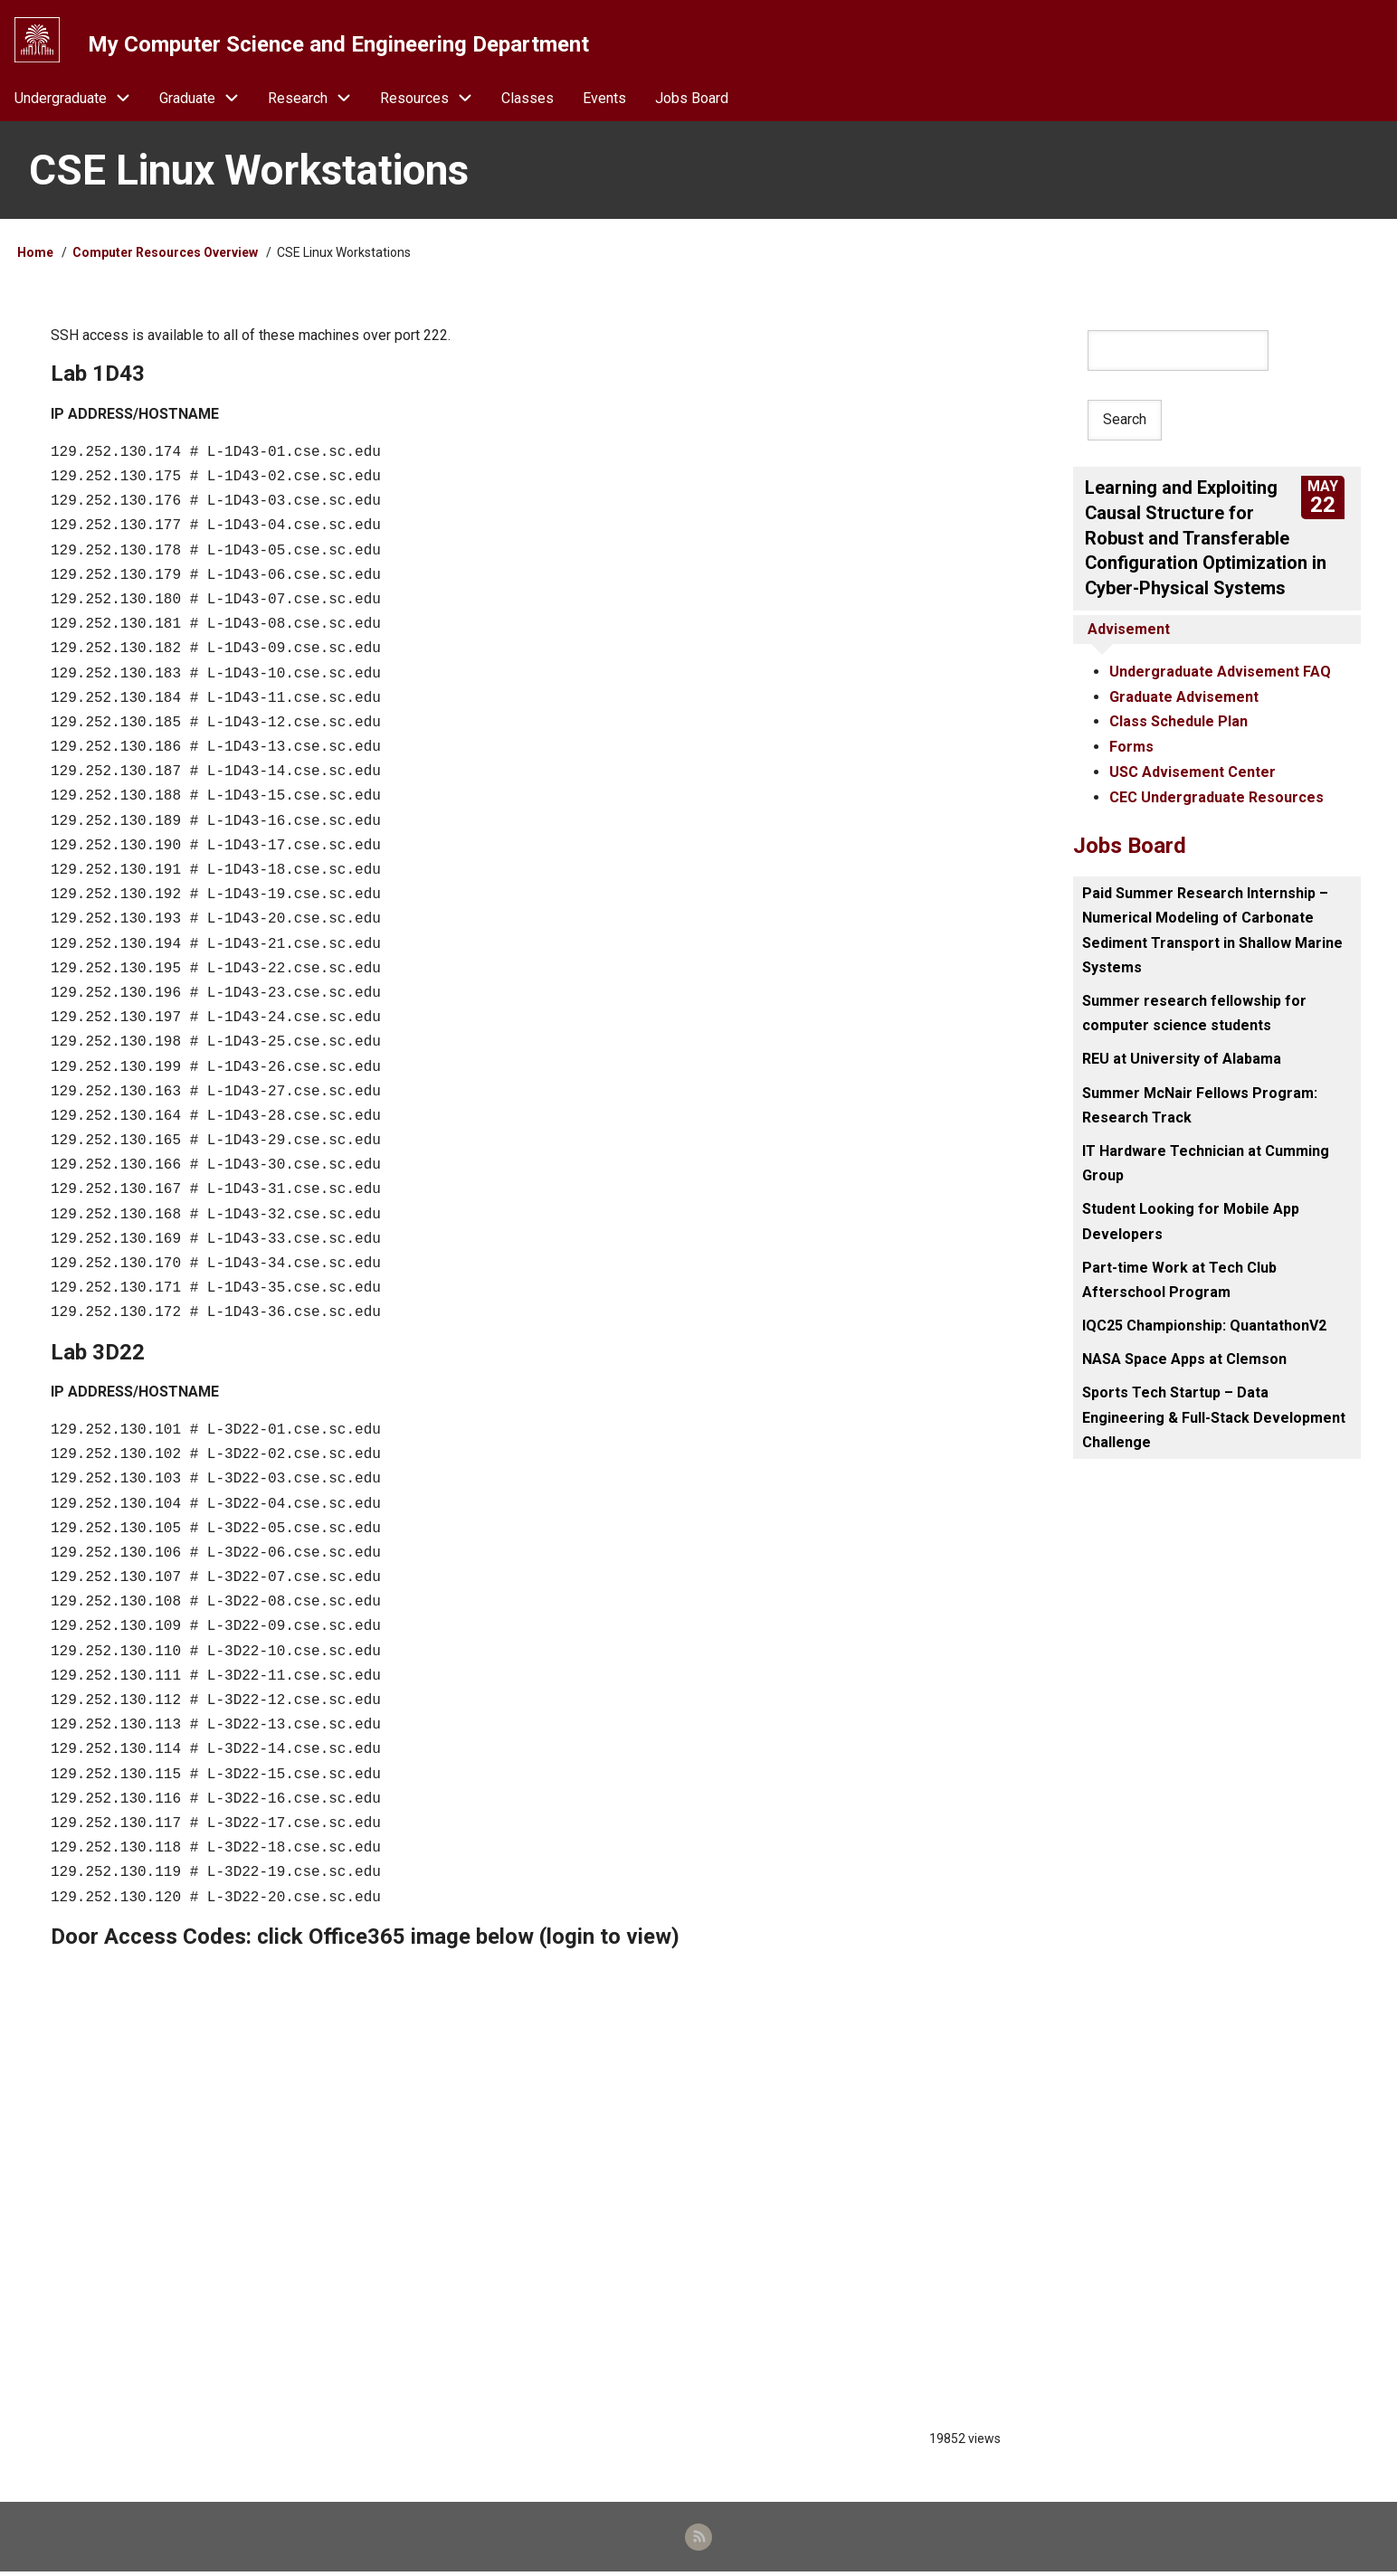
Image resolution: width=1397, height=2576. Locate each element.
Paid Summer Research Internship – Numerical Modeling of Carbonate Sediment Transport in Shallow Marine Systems (1212, 928)
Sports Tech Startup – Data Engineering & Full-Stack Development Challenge (1213, 1415)
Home (35, 256)
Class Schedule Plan (1178, 721)
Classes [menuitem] (527, 100)
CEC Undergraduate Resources (1216, 795)
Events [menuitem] (604, 100)
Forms (1131, 746)
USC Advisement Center (1192, 771)
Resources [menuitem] (433, 101)
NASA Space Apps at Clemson (1184, 1357)
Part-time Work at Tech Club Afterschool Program (1179, 1278)
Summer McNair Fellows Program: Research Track (1199, 1102)
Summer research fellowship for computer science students (1194, 1011)
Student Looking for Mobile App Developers (1190, 1219)
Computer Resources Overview (165, 256)
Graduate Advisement (1184, 697)
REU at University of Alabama (1181, 1056)
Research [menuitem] (317, 101)
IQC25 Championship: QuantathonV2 (1204, 1323)
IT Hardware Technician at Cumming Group (1205, 1161)
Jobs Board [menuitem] (691, 100)
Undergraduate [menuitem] (79, 101)
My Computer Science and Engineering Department (339, 44)
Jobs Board (1129, 844)
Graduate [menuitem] (206, 101)
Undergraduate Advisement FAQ (1220, 672)
